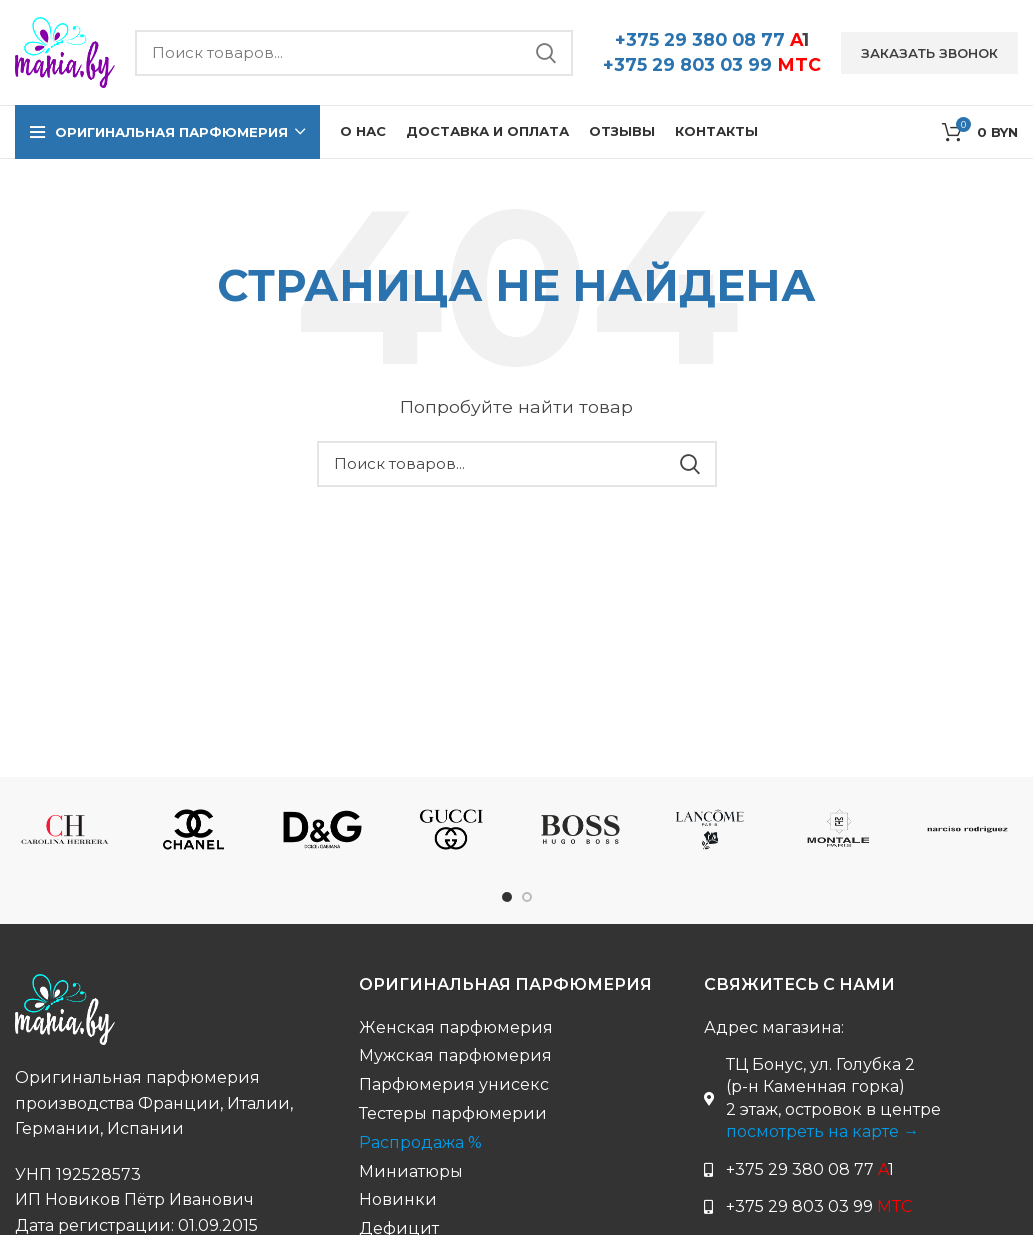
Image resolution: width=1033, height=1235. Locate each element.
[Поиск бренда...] (354, 53)
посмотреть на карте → (822, 1131)
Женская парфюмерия (456, 1027)
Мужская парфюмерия (455, 1055)
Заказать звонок (929, 53)
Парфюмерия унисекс (454, 1084)
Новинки (398, 1199)
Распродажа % (420, 1142)
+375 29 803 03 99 (712, 64)
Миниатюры (411, 1171)
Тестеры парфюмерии (453, 1113)
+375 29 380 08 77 (712, 39)
